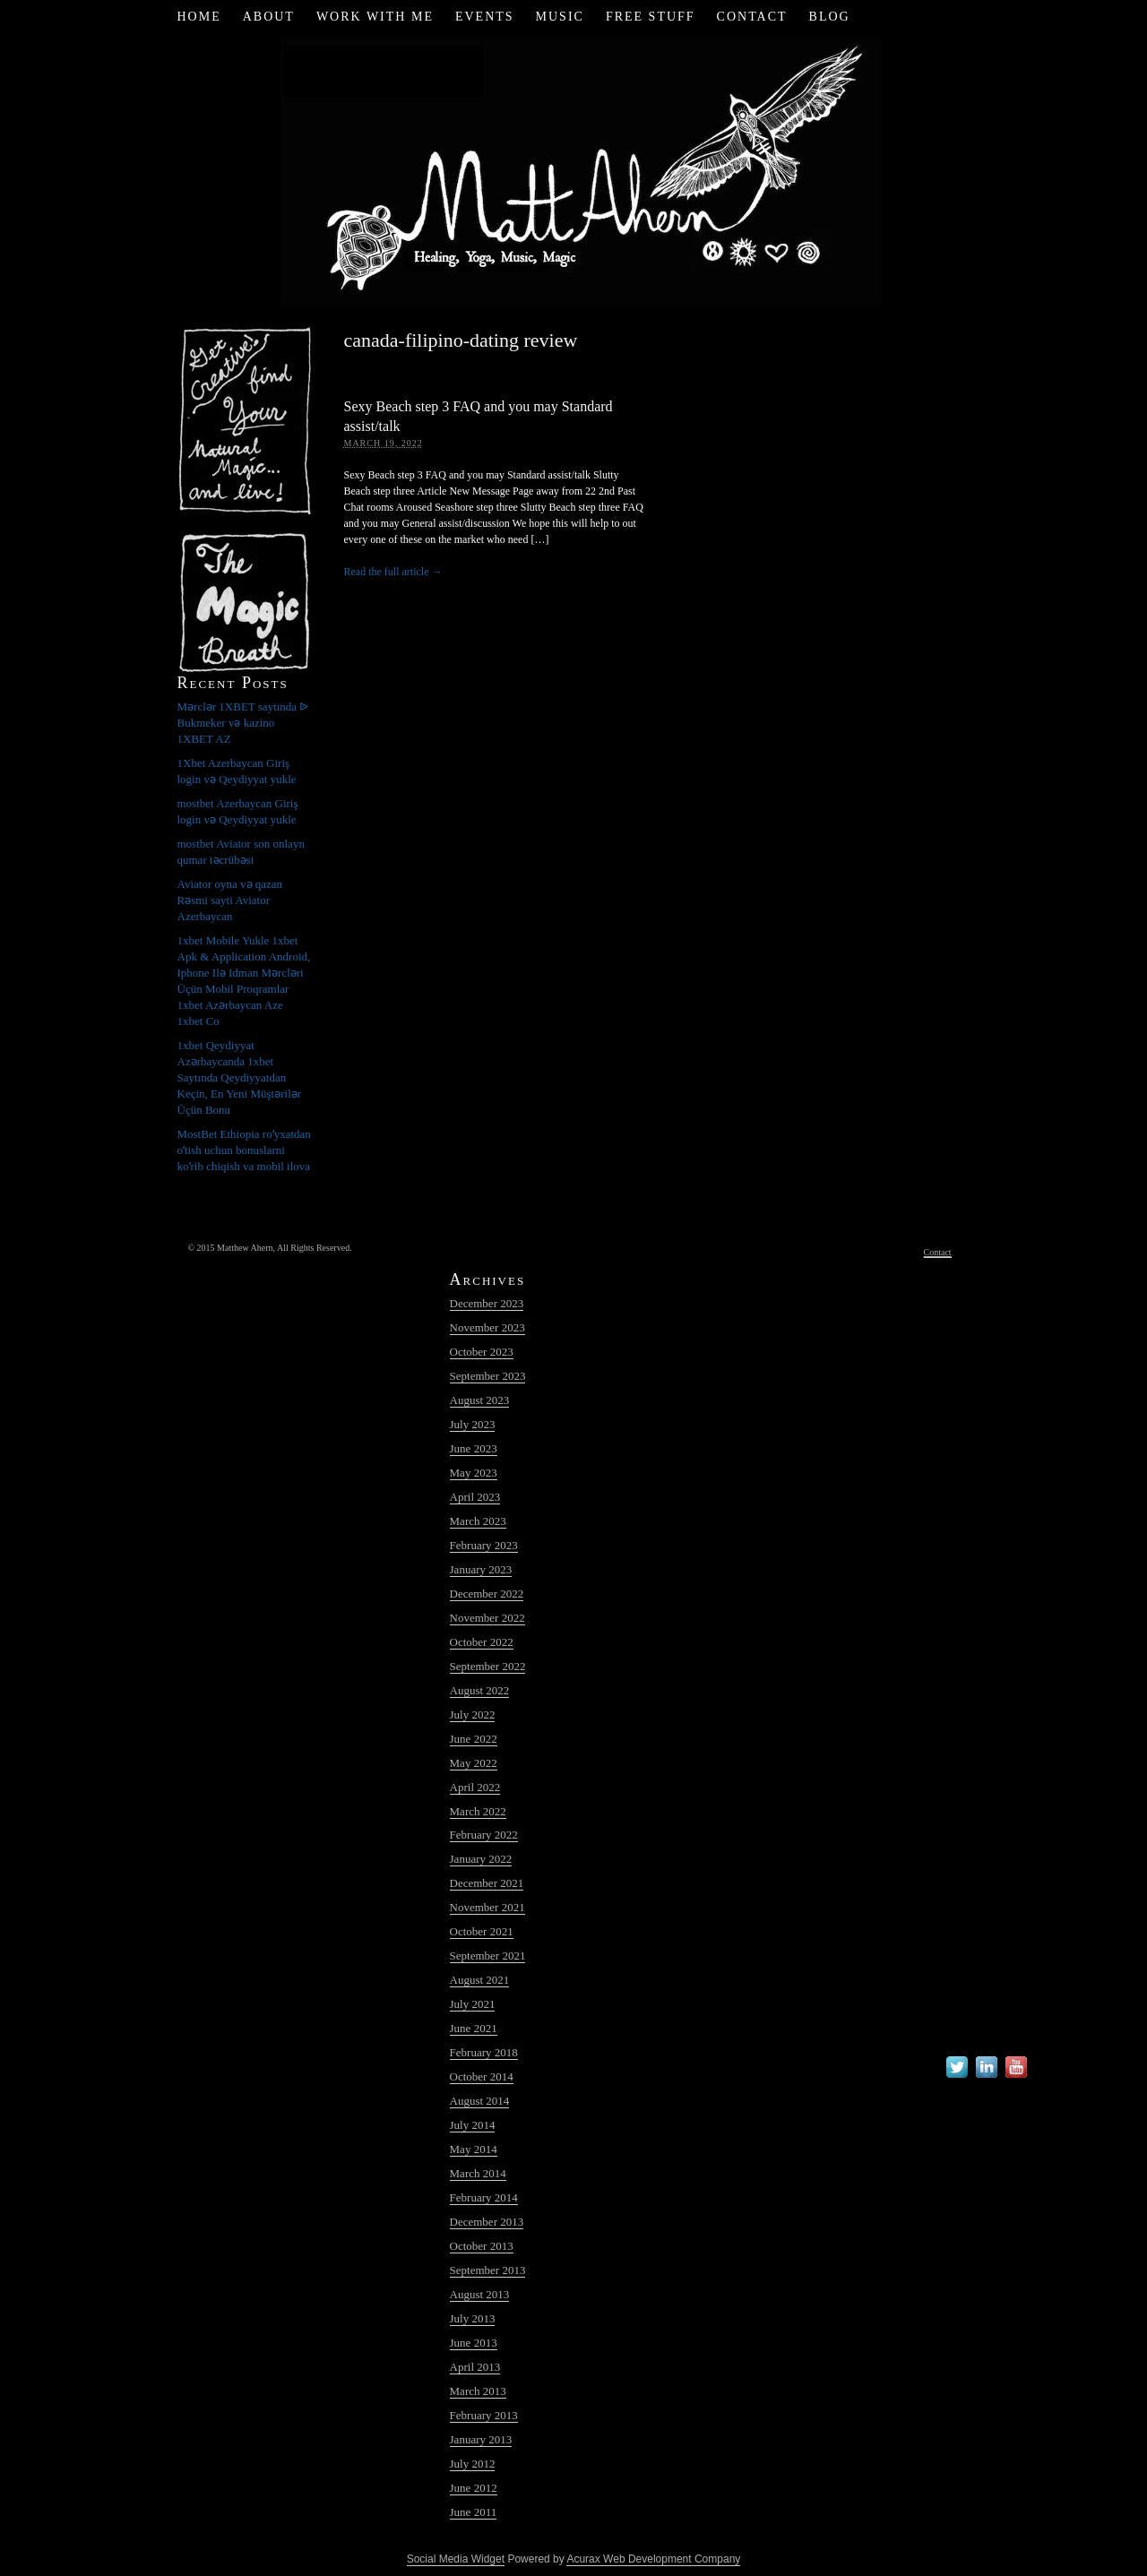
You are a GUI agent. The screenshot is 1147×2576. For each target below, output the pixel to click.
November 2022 (487, 1617)
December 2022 (487, 1593)
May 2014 (473, 2149)
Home (198, 16)
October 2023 (481, 1351)
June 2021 (473, 2028)
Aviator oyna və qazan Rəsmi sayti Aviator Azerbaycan (230, 900)
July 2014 (473, 2125)
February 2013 (484, 2415)
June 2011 (473, 2512)
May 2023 (473, 1472)
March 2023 (478, 1521)
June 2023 (473, 1448)
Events (484, 16)
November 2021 (487, 1907)
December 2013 (487, 2221)
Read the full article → (393, 571)
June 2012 (473, 2487)
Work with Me (375, 16)
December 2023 (487, 1303)
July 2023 (473, 1424)
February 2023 (484, 1545)
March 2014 (478, 2173)
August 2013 (480, 2294)
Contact (752, 16)
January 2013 (481, 2439)
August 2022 (480, 1690)
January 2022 (481, 1858)
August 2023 (480, 1400)
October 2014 (481, 2076)
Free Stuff (650, 16)
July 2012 (473, 2463)
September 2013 (488, 2270)
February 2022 (484, 1834)
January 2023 (481, 1569)
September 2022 (488, 1666)
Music (560, 16)
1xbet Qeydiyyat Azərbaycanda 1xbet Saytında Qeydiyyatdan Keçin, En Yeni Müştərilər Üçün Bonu (239, 1077)
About (269, 16)
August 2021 (480, 1979)
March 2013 (478, 2391)
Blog (829, 16)
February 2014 (484, 2197)
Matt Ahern (574, 170)
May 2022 (473, 1763)
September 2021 (488, 1955)
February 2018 (484, 2052)
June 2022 (473, 1738)
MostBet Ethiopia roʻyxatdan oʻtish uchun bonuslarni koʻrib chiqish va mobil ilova (244, 1150)
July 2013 (473, 2318)
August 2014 (480, 2100)
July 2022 (473, 1714)
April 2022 (475, 1787)
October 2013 (481, 2246)
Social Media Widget (456, 2559)
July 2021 (473, 2004)
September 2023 (488, 1376)
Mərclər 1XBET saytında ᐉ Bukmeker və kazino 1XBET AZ (243, 722)
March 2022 (478, 1811)
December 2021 (487, 1883)
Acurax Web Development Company (653, 2559)
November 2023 (487, 1327)
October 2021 (481, 1931)
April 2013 (475, 2367)
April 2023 (475, 1496)
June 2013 (473, 2342)
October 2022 (481, 1642)
